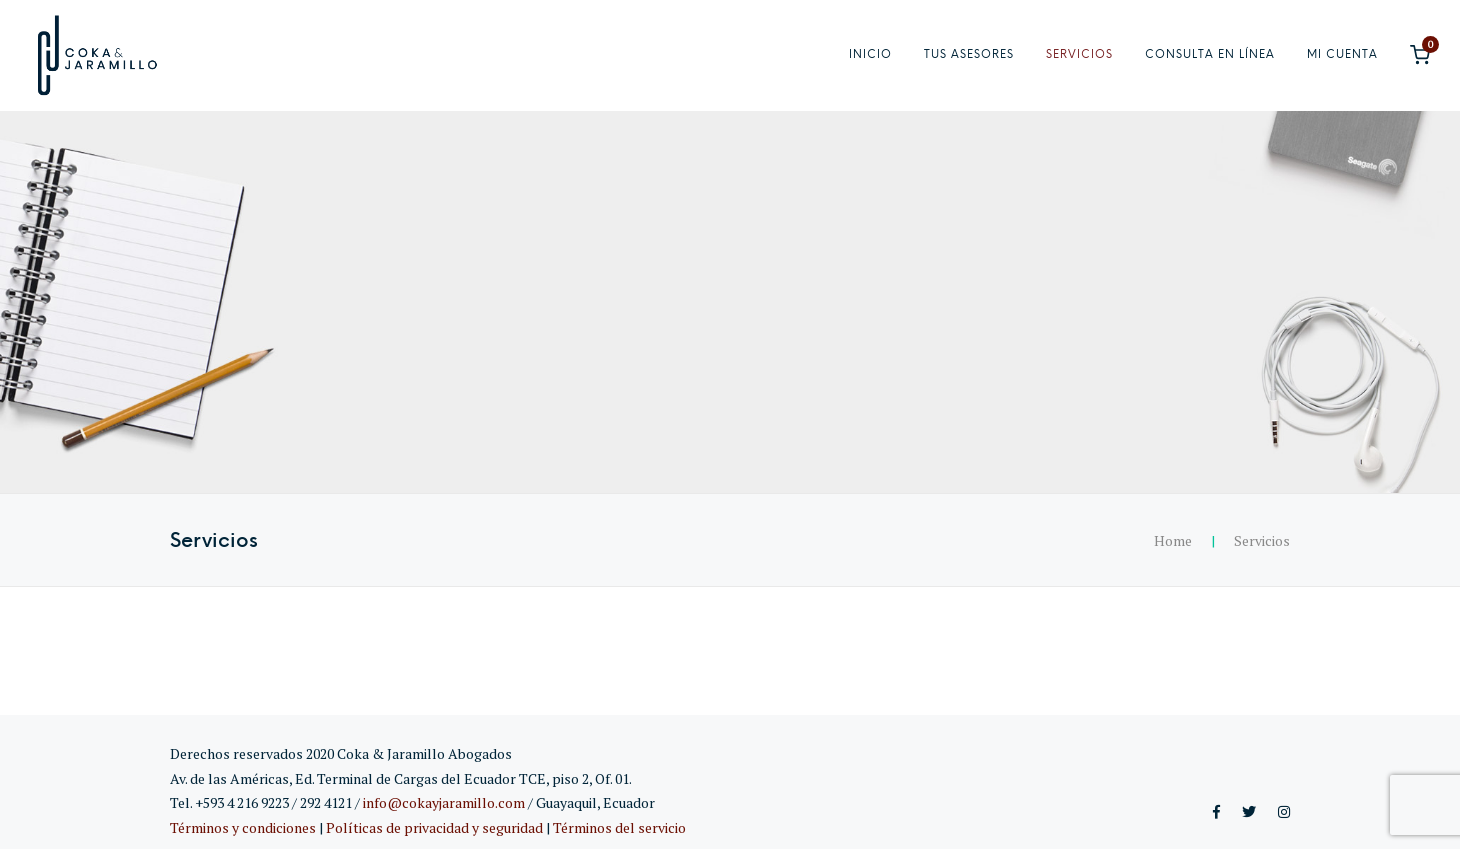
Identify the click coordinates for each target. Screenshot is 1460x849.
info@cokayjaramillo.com (444, 802)
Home (1173, 540)
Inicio (870, 54)
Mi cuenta (1342, 54)
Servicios (1079, 54)
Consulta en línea (1210, 54)
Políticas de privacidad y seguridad (434, 827)
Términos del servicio (619, 827)
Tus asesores (969, 54)
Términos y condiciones (243, 827)
